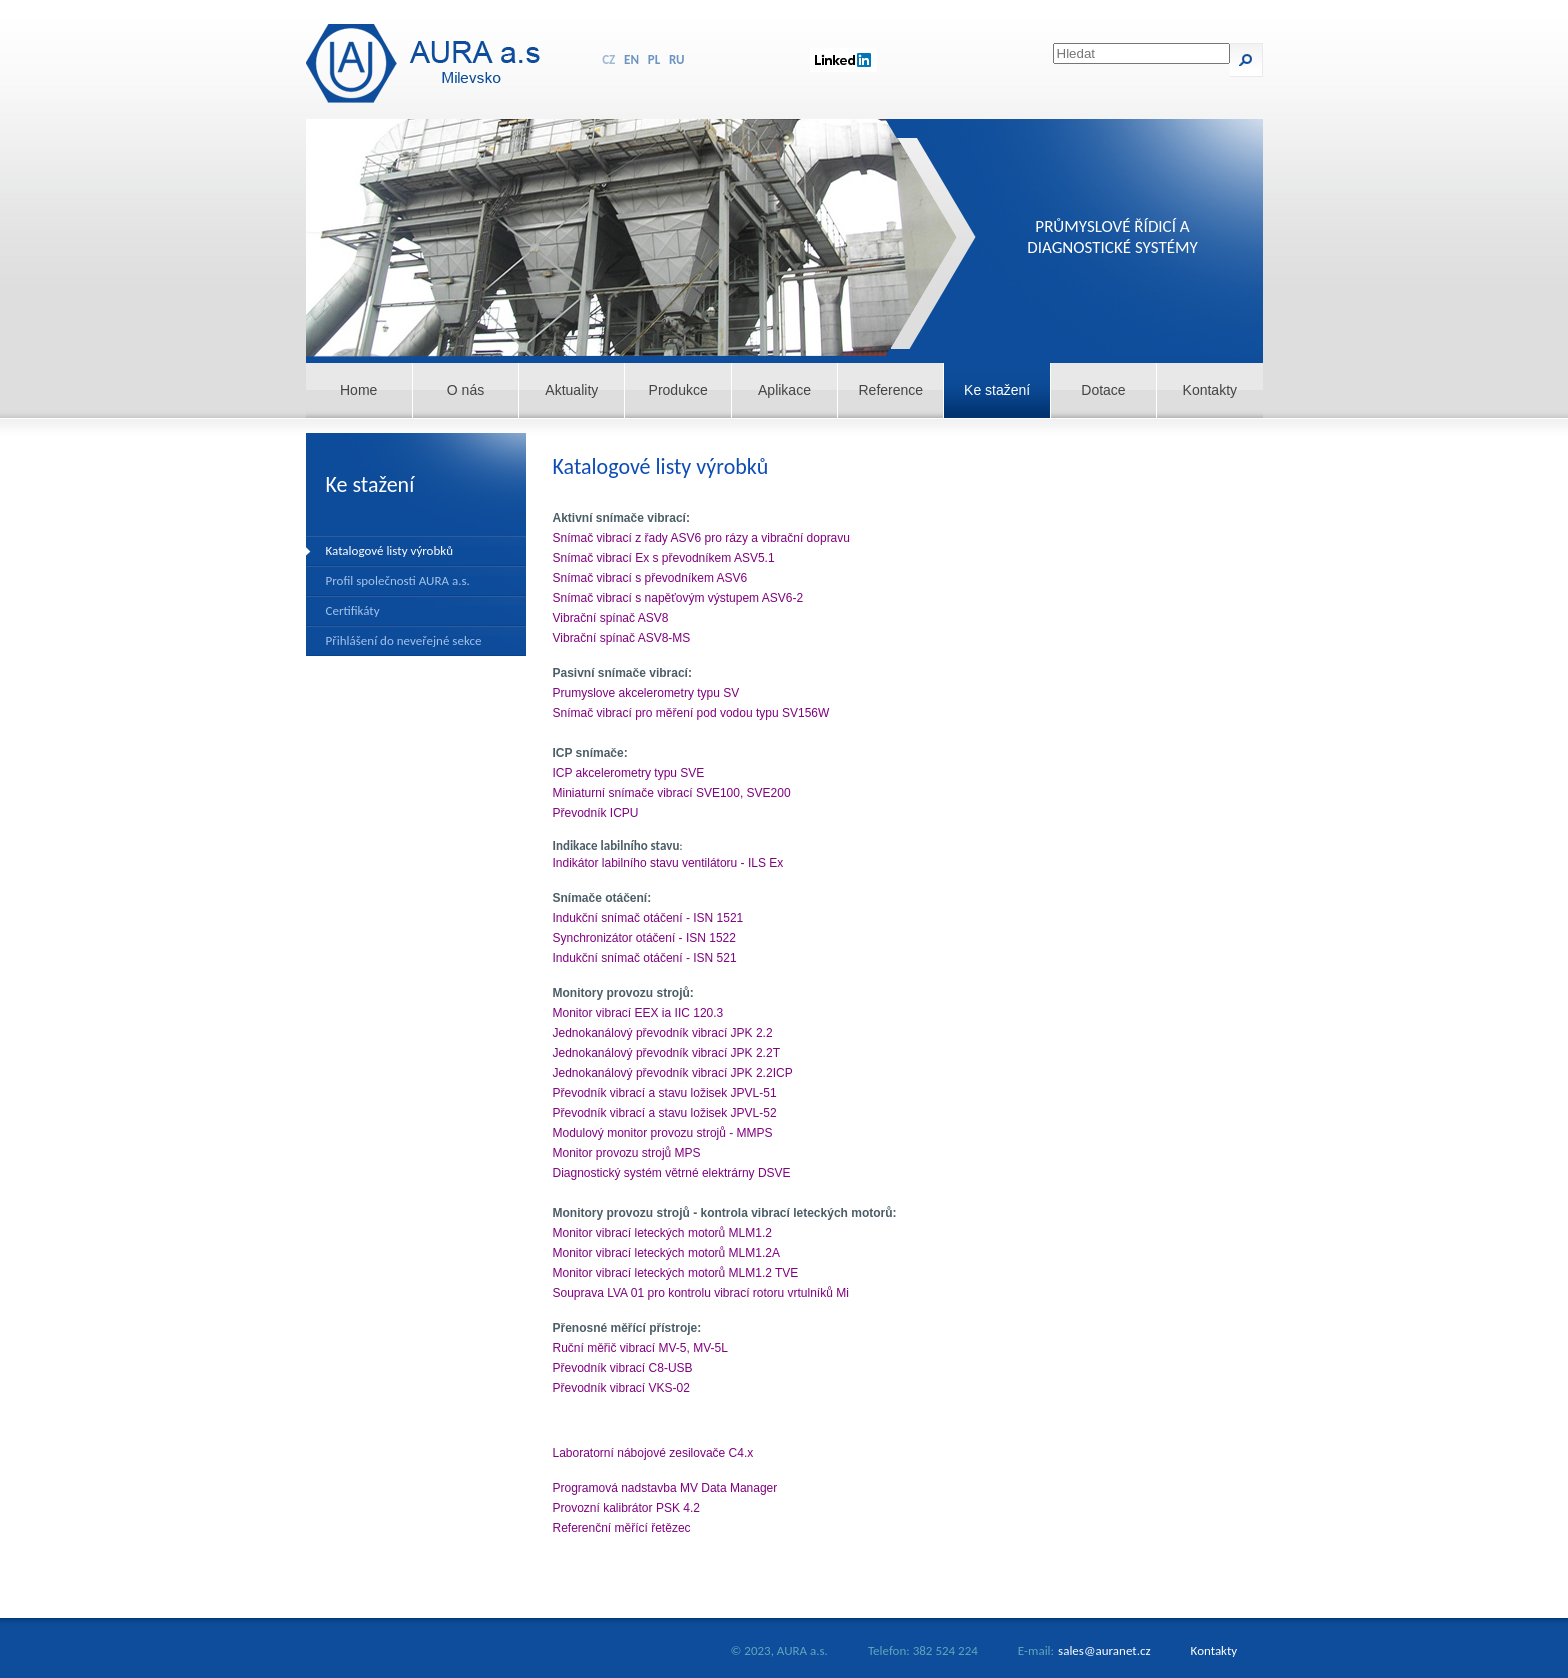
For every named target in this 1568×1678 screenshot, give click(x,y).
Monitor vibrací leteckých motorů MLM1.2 (662, 1233)
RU (677, 59)
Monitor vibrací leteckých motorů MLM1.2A (666, 1253)
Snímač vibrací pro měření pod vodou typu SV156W (691, 713)
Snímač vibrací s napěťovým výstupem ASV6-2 (678, 598)
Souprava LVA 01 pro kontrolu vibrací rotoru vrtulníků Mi (701, 1293)
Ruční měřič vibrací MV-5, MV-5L (640, 1348)
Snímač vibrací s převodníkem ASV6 (650, 578)
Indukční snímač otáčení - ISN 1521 (648, 918)
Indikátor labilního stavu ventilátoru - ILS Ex (668, 863)
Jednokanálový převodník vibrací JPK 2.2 (663, 1033)
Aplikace (784, 390)
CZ (608, 59)
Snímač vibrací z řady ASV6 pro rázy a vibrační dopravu (701, 538)
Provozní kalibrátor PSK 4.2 (626, 1508)
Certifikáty (353, 610)
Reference (891, 390)
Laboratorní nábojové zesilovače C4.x (653, 1453)
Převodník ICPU (596, 813)
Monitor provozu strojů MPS (627, 1153)
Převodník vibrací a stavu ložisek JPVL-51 (665, 1093)
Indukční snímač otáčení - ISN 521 (645, 958)
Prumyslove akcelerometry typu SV (646, 693)
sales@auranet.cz (1104, 1650)
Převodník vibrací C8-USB (623, 1368)
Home (358, 390)
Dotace (1103, 390)
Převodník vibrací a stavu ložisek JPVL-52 (665, 1113)
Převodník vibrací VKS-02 (621, 1388)
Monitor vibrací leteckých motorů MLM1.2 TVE (676, 1273)
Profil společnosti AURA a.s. (398, 580)
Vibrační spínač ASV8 (611, 618)
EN (631, 59)
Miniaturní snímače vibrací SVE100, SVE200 (672, 793)
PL (654, 59)
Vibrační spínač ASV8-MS (622, 638)
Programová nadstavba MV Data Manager (665, 1488)
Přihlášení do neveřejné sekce (404, 640)
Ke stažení (997, 390)
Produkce (678, 390)
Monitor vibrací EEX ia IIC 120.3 (638, 1013)
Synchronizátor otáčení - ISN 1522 (644, 938)
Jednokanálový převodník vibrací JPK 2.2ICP (673, 1073)
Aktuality (571, 390)
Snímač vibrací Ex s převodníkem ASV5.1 (664, 558)
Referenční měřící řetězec (622, 1528)
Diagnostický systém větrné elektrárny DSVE (672, 1173)
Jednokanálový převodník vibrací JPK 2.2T (666, 1053)
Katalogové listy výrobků (390, 550)
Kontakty (1210, 390)
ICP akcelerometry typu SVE (629, 773)
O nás (465, 390)
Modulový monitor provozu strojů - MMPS (663, 1133)
